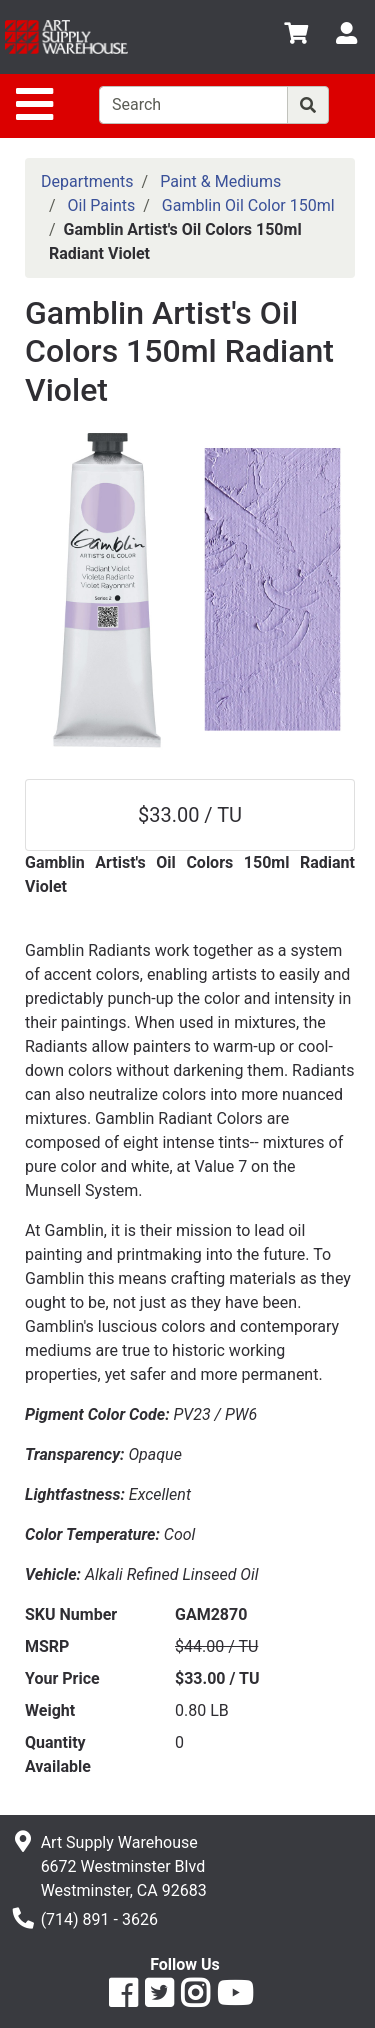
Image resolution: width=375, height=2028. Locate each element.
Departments (87, 181)
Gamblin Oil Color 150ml (248, 205)
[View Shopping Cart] (296, 36)
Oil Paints (102, 205)
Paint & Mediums (220, 181)
